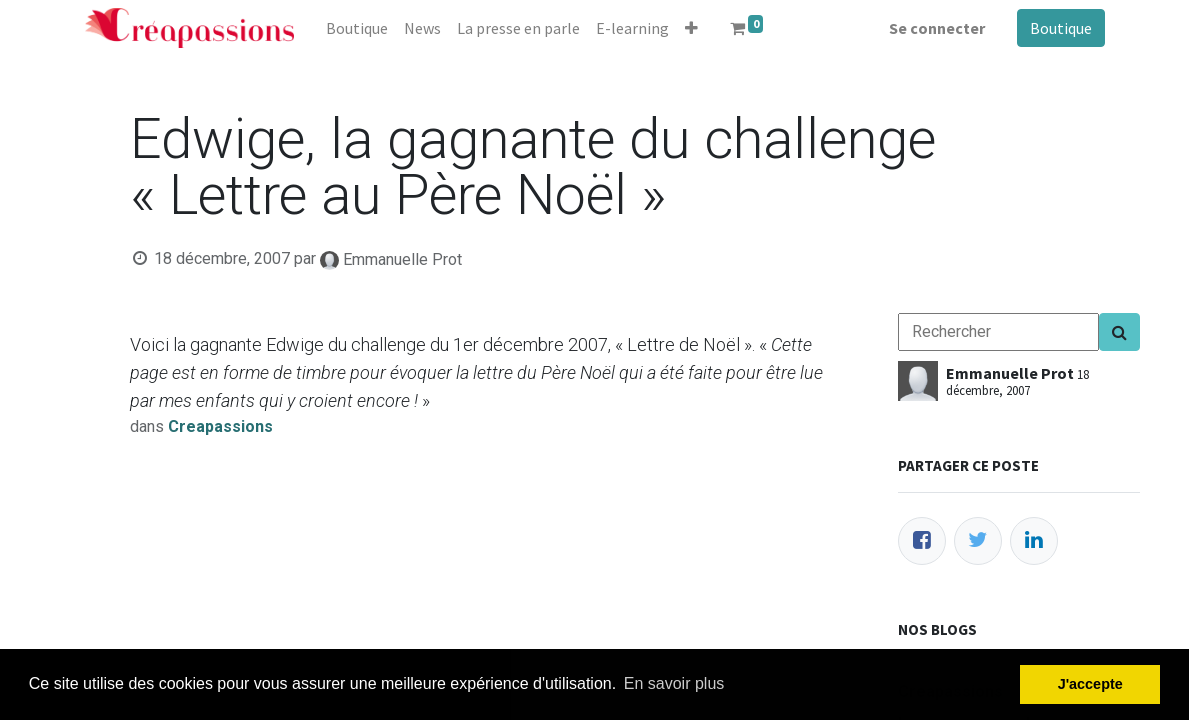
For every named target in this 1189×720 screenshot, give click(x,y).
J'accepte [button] (1090, 684)
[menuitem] (357, 28)
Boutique (1061, 28)
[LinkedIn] (1034, 541)
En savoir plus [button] (674, 683)
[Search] (1119, 332)
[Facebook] (922, 541)
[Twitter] (978, 541)
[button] (691, 28)
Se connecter (937, 28)
